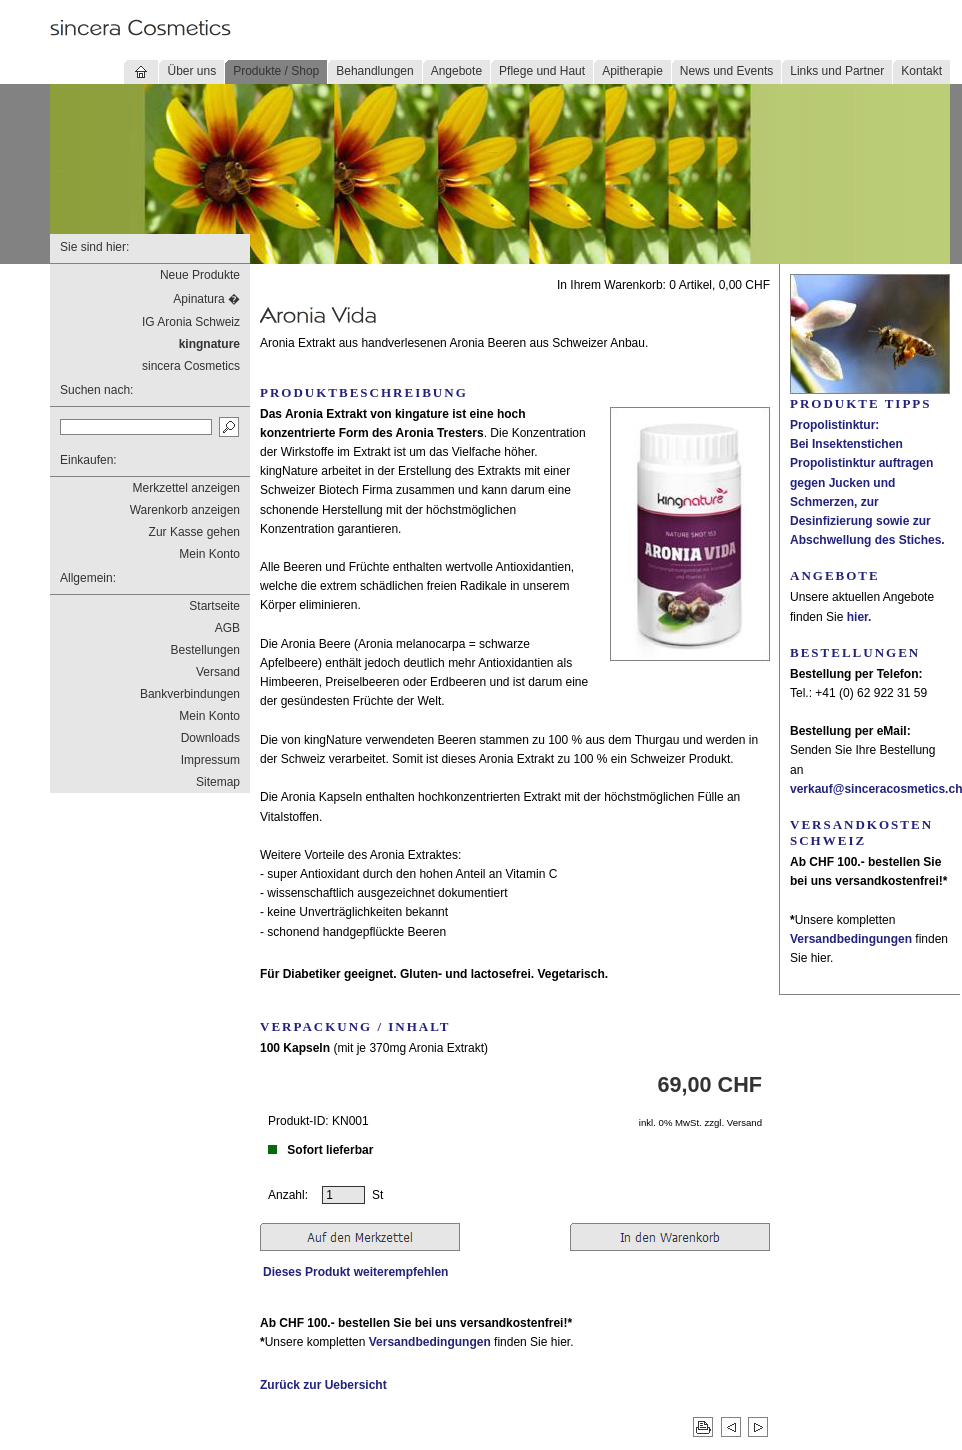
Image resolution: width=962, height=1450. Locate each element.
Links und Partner (837, 71)
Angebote (456, 71)
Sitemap (218, 782)
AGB (227, 628)
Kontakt (921, 71)
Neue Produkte (200, 275)
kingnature (209, 344)
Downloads (210, 738)
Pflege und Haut (542, 71)
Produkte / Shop (276, 71)
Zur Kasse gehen (194, 532)
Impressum (210, 760)
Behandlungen (374, 71)
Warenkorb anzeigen (185, 510)
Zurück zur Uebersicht (323, 1385)
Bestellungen (205, 650)
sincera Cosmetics (191, 366)
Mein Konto (209, 554)
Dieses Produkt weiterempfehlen (355, 1272)
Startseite (214, 606)
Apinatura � (206, 299)
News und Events (726, 71)
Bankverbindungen (190, 694)
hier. (859, 617)
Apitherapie (632, 71)
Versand (218, 672)
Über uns (191, 71)
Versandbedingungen (430, 1342)
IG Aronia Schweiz (191, 322)
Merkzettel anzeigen (186, 488)
